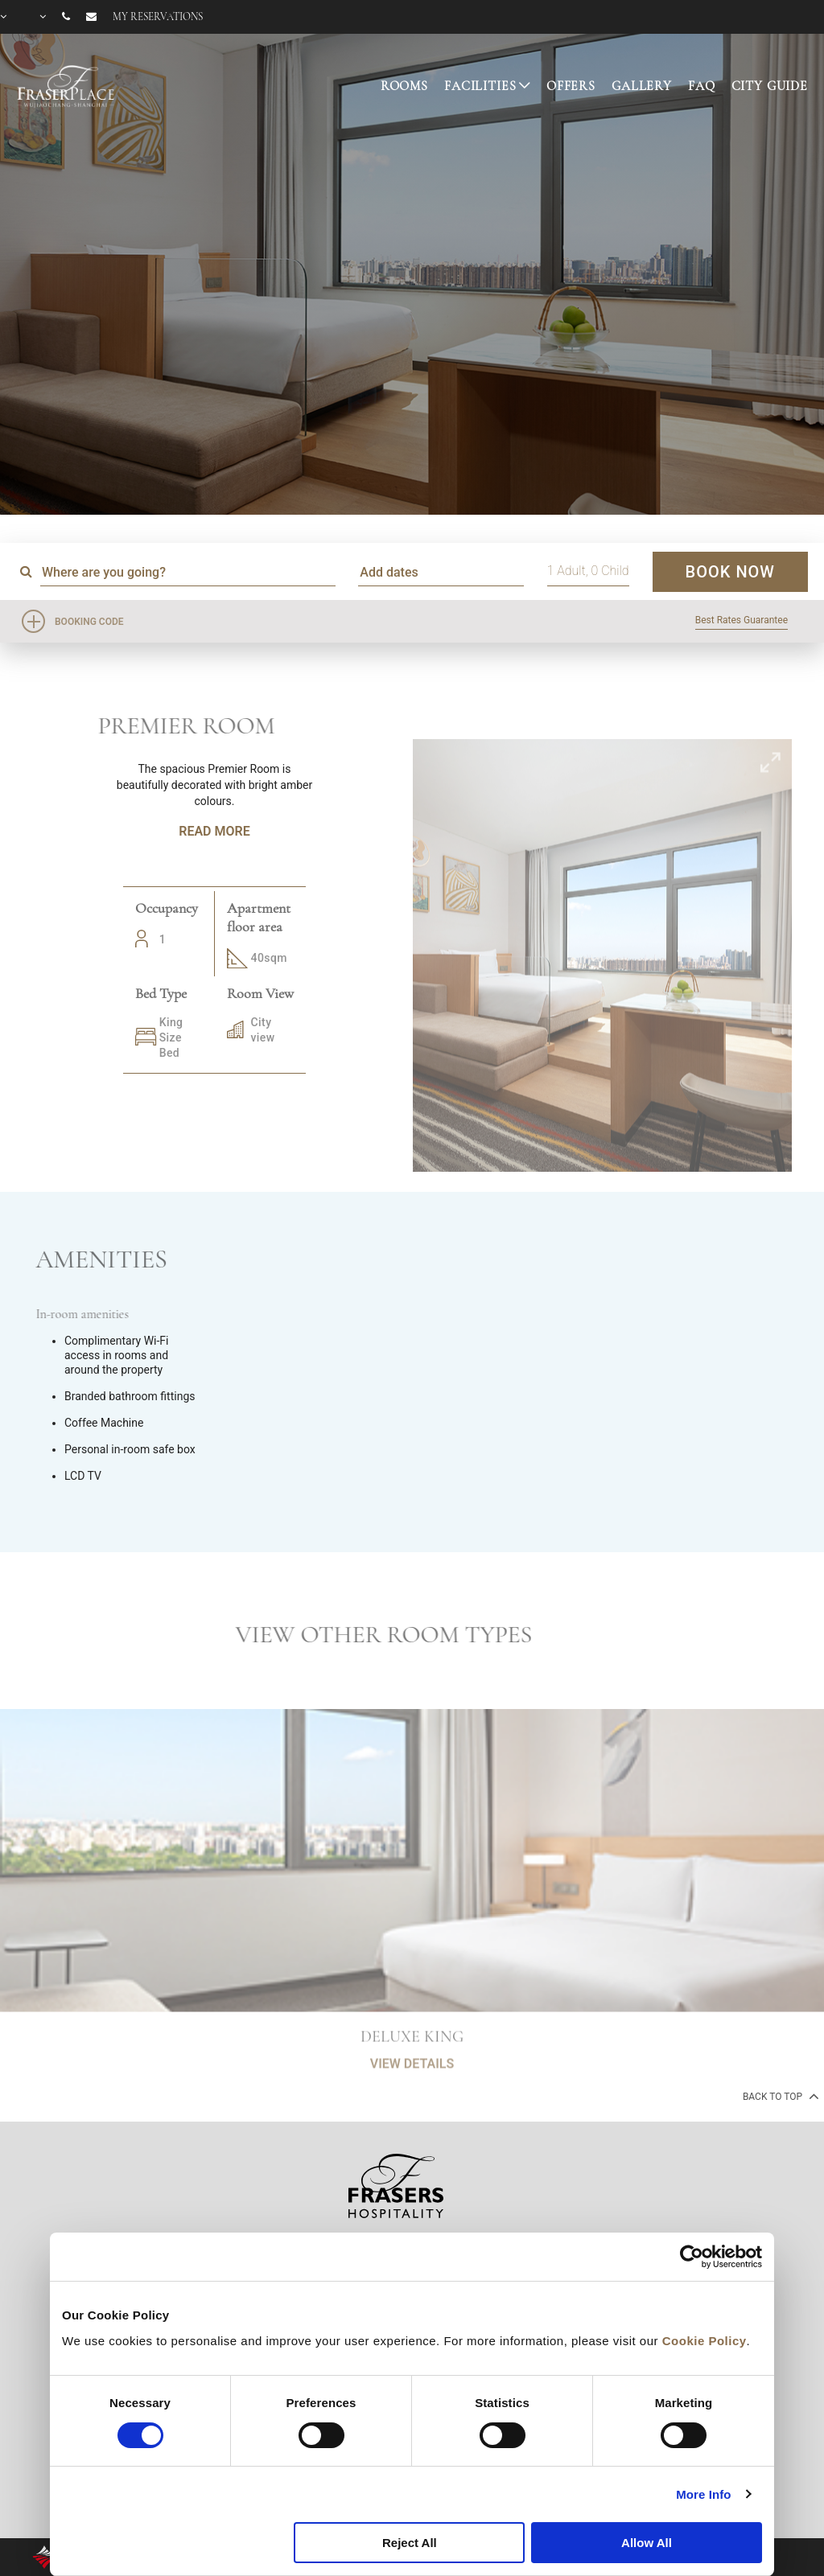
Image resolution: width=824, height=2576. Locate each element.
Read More (214, 831)
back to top (779, 2096)
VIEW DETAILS (412, 2111)
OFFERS (570, 86)
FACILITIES (480, 86)
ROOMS (404, 86)
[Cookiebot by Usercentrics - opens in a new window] (691, 2257)
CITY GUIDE (770, 86)
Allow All (646, 2542)
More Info (703, 2494)
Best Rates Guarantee (741, 620)
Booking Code (89, 621)
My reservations (158, 16)
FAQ (701, 86)
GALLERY (642, 86)
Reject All (409, 2542)
